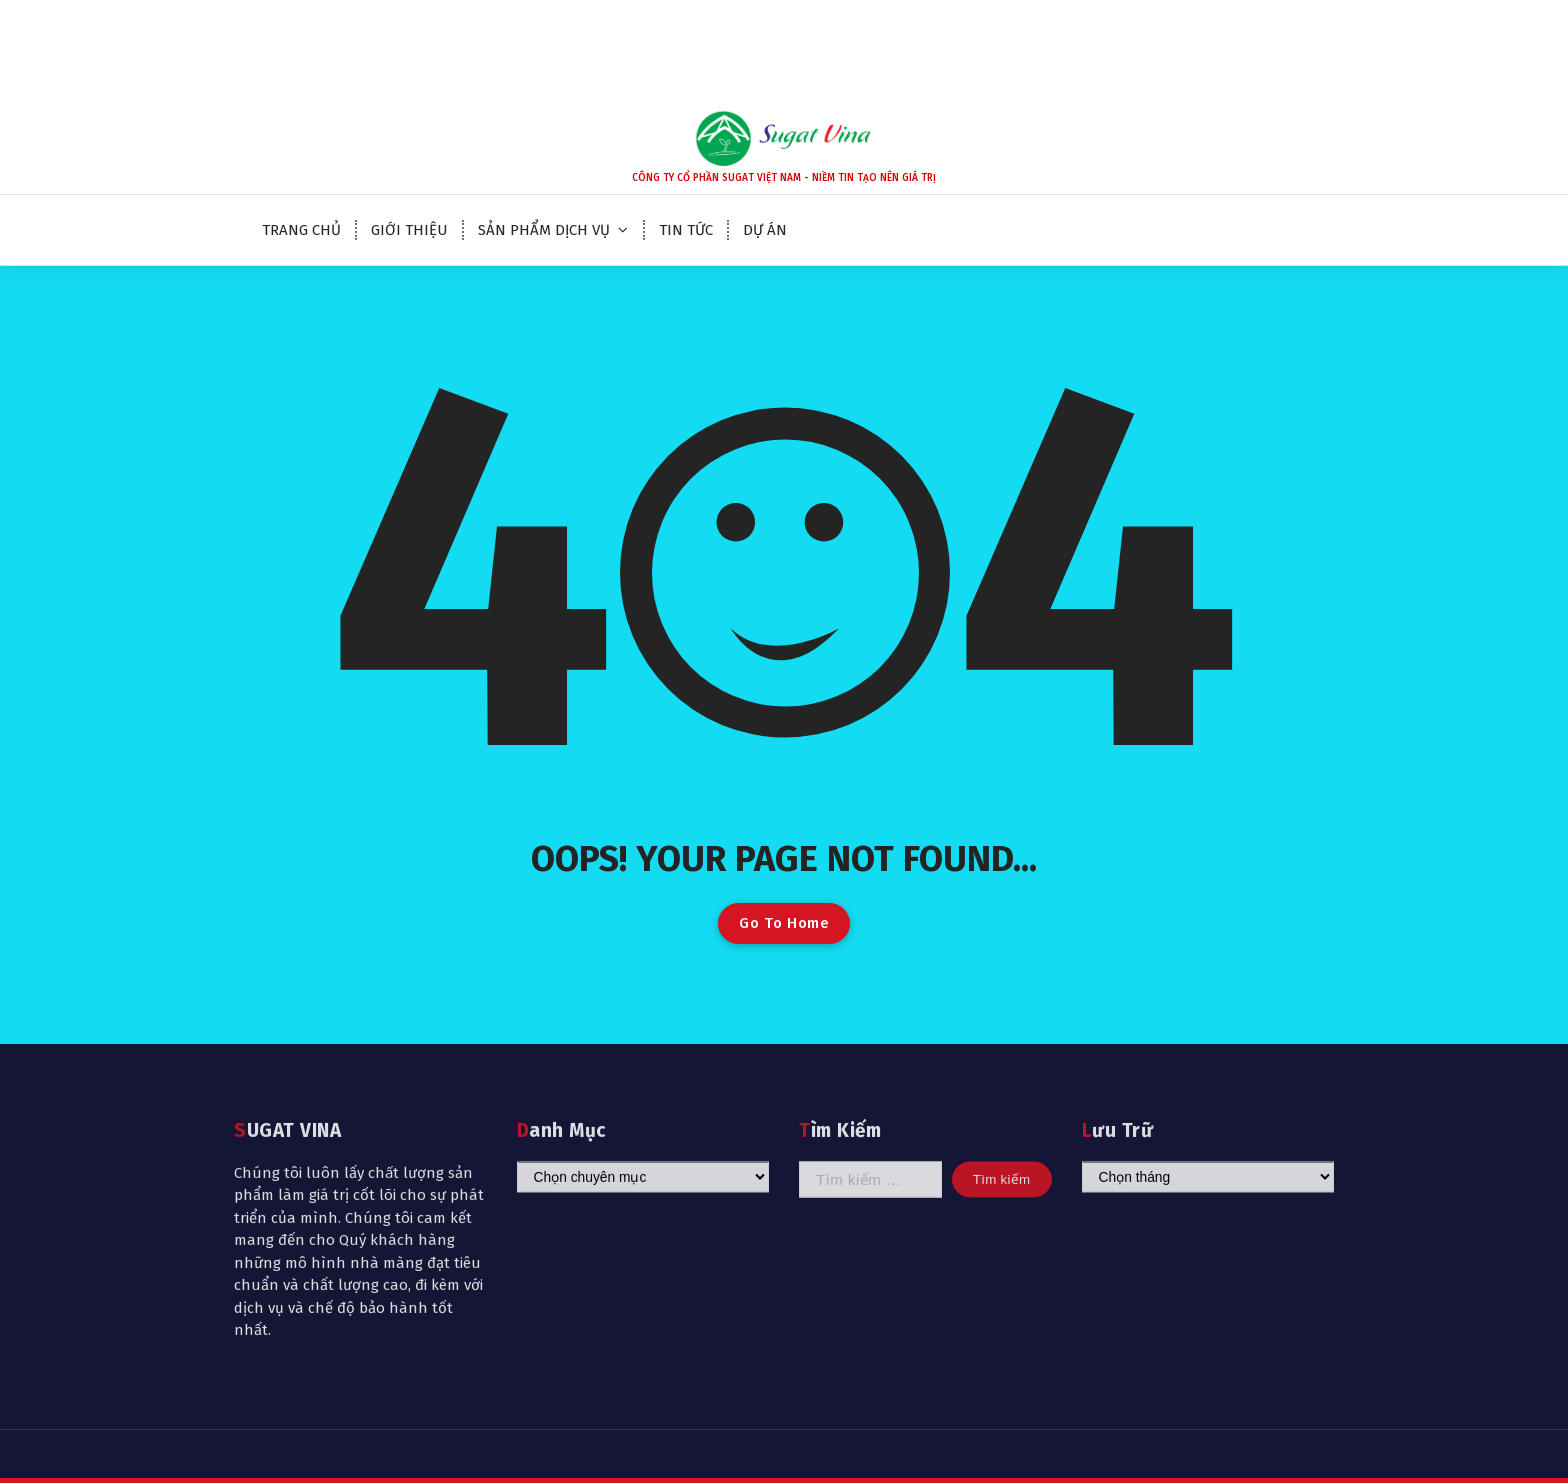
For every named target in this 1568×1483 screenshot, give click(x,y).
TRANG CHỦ (301, 230)
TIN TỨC (686, 230)
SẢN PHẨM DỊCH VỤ (544, 230)
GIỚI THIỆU (409, 230)
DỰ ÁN (765, 230)
